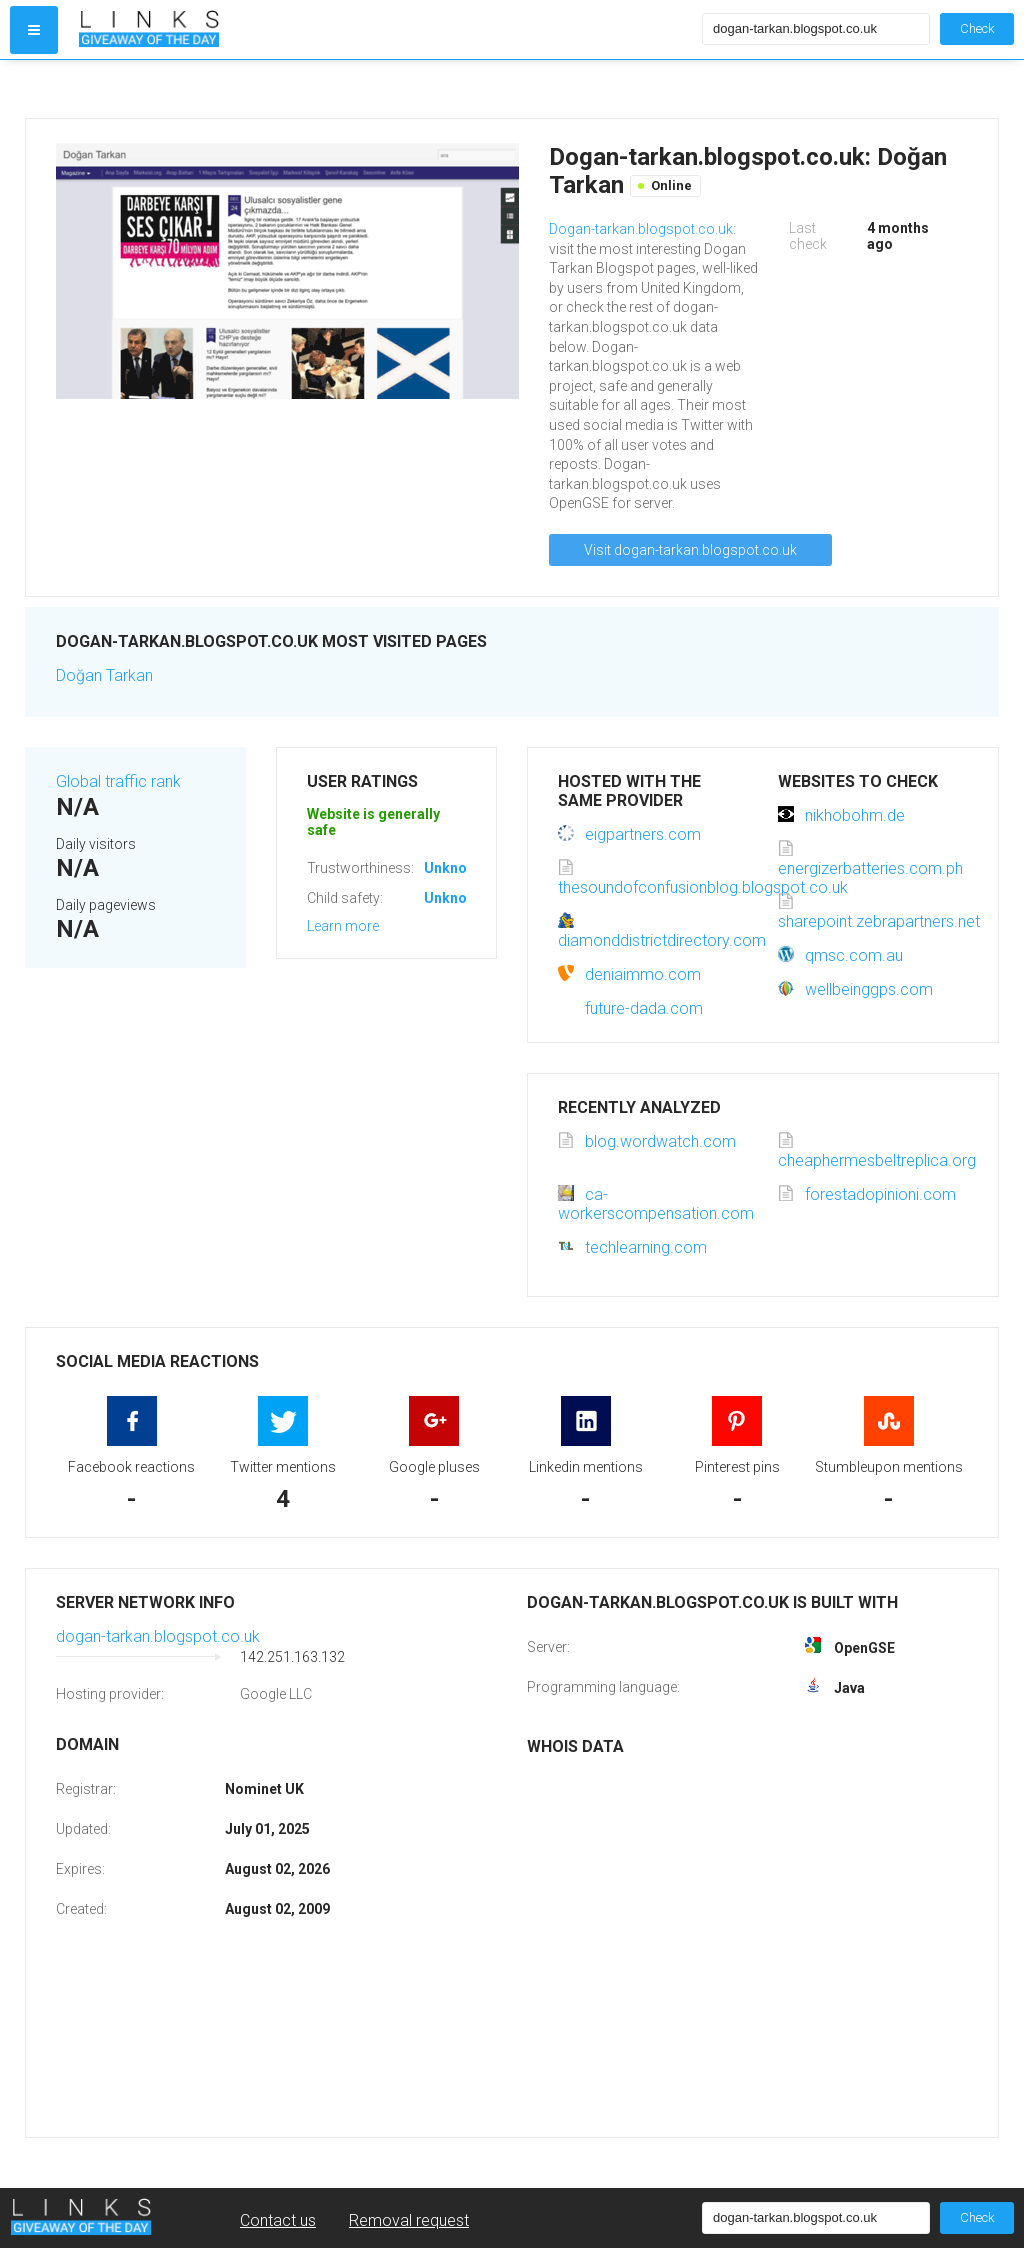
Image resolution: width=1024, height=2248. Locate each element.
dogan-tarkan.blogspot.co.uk (158, 1636)
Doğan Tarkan (104, 675)
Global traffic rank (118, 781)
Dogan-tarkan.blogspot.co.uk (641, 229)
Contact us (278, 2220)
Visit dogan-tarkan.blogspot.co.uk (690, 550)
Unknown (454, 868)
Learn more (343, 926)
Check (977, 28)
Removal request (409, 2220)
